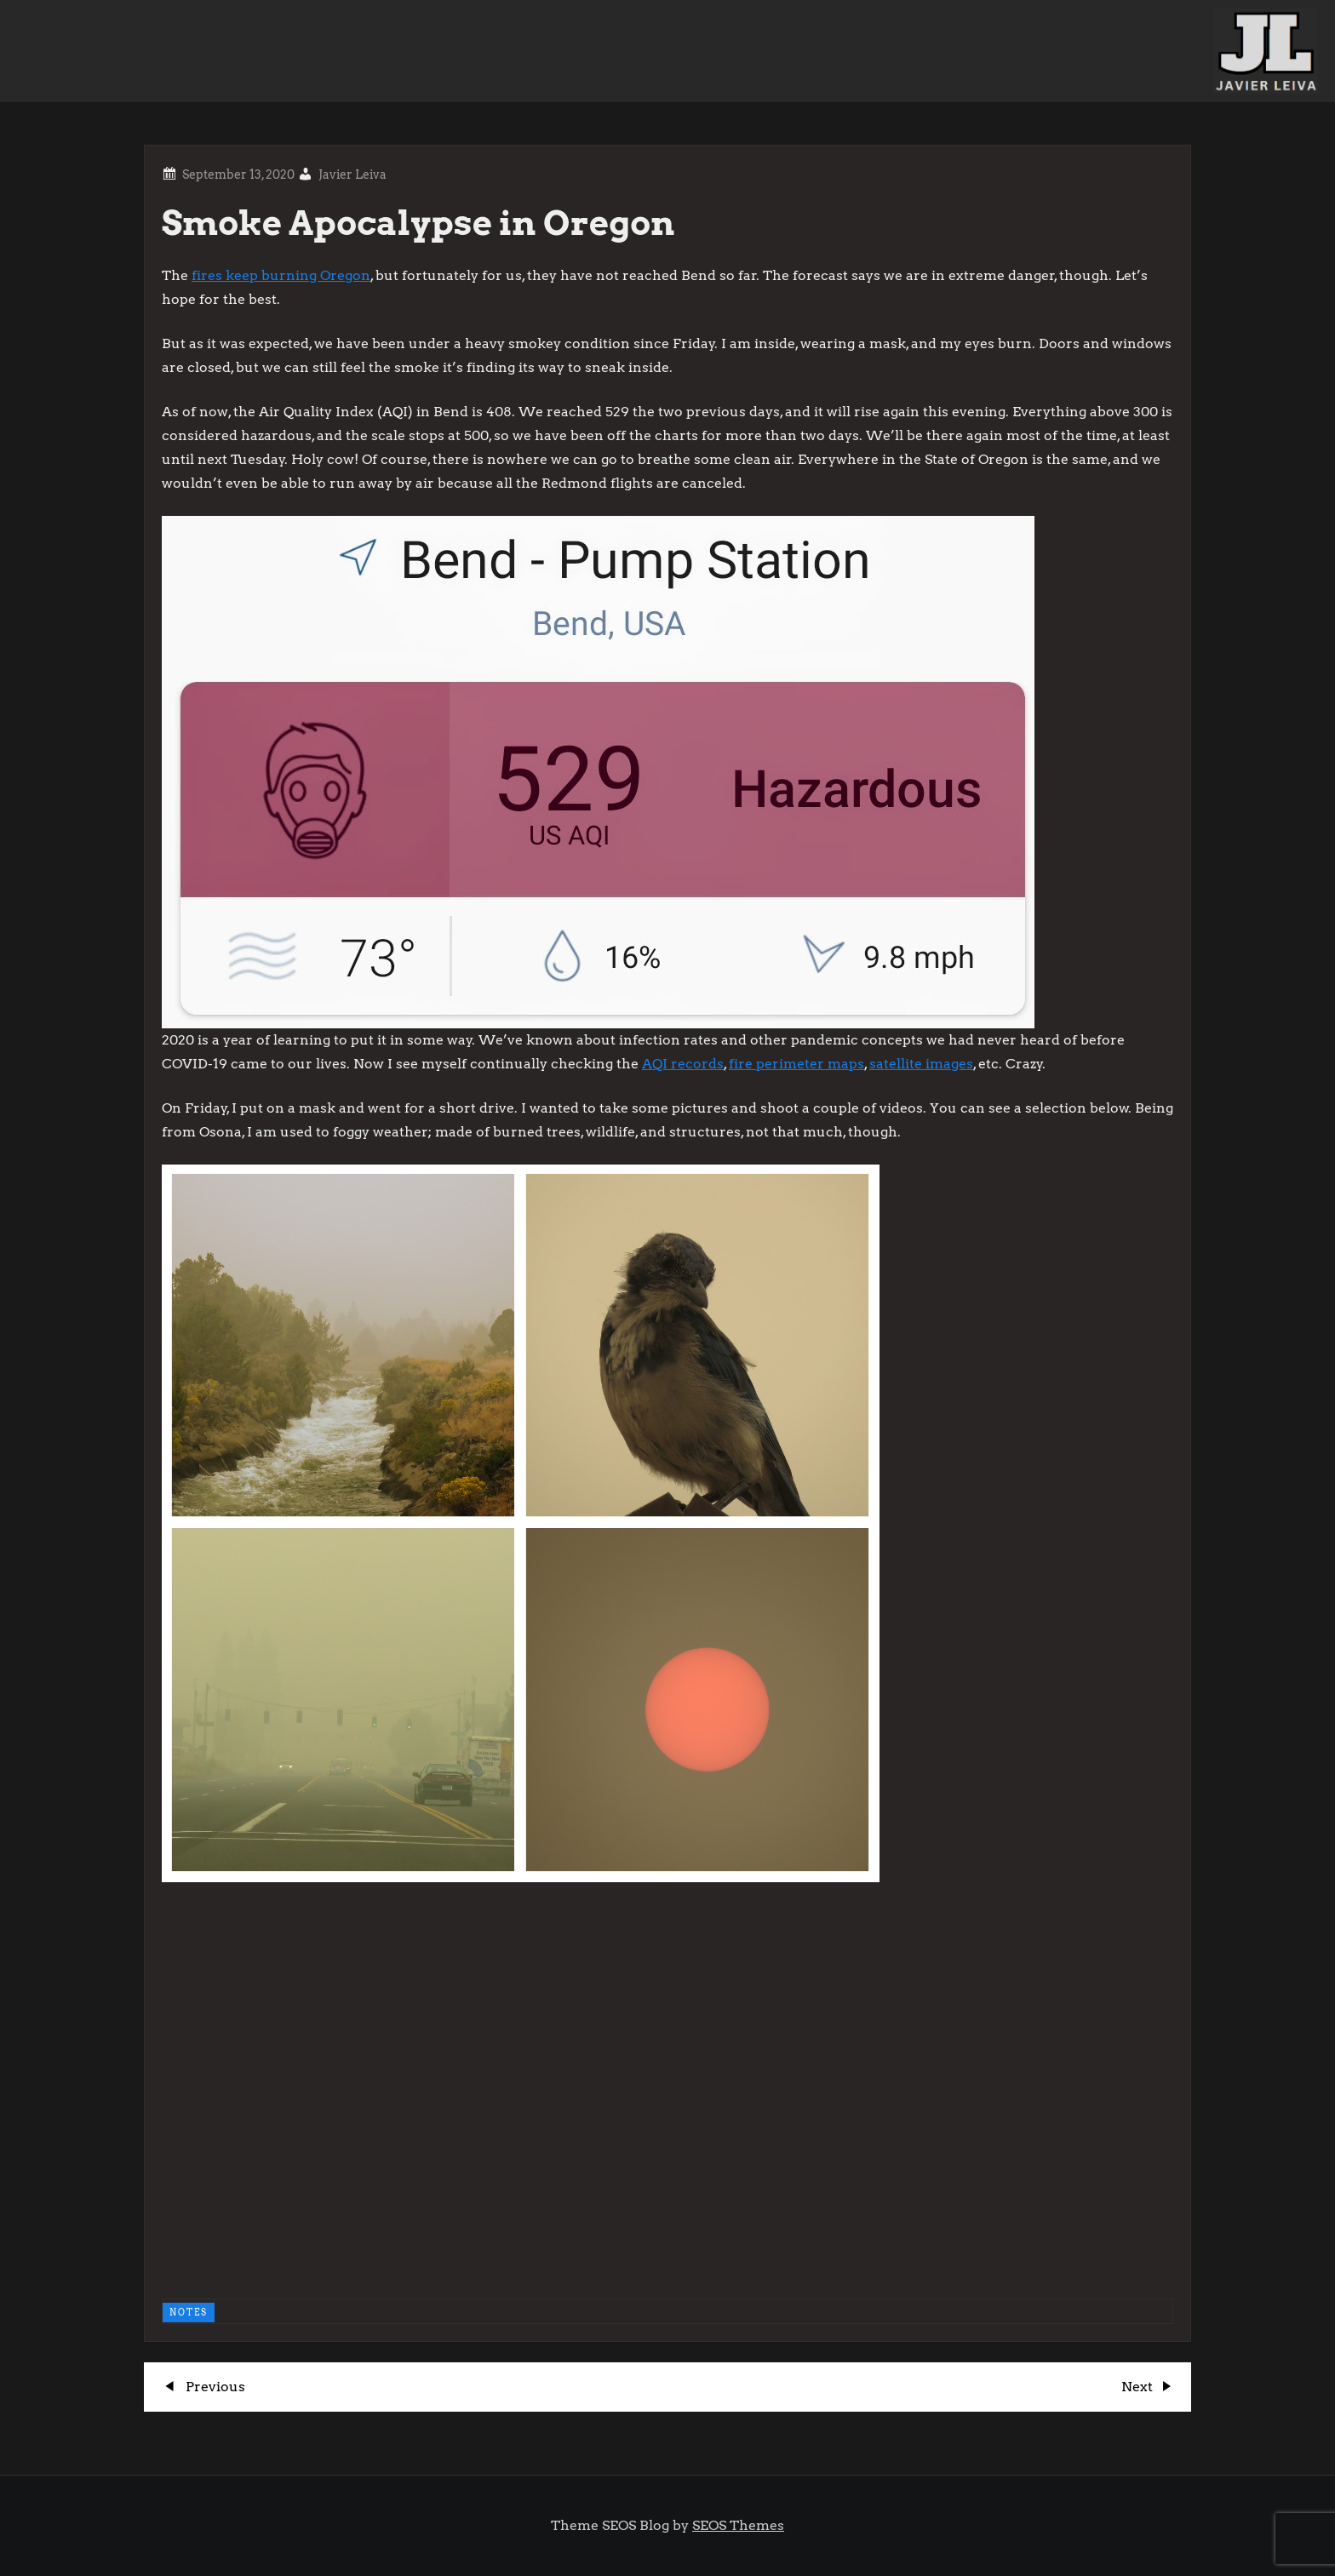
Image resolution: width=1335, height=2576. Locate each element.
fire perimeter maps (796, 1064)
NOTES (188, 2312)
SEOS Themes (738, 2525)
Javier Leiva (352, 174)
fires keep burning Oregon (281, 275)
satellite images (921, 1064)
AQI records (683, 1064)
